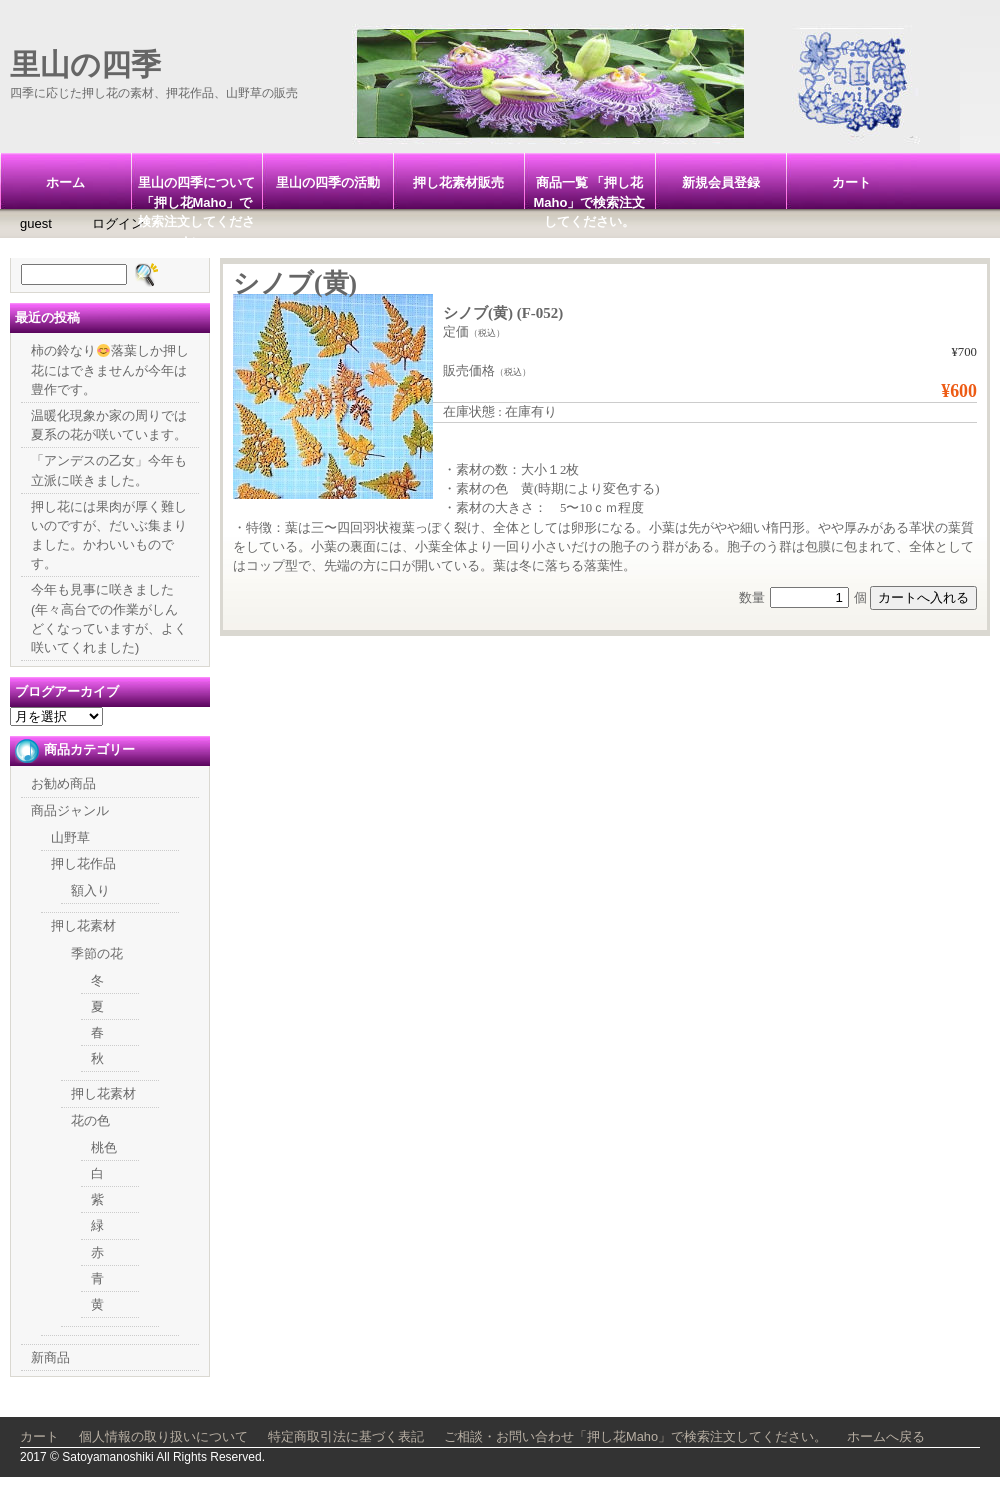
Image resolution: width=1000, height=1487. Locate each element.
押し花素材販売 (458, 182)
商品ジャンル (70, 810)
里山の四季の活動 (328, 182)
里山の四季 (85, 64)
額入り (90, 890)
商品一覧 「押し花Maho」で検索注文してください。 (590, 192)
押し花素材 (83, 925)
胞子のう (636, 547)
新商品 (50, 1357)
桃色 (104, 1147)
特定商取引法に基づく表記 (346, 1436)
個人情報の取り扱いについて (163, 1436)
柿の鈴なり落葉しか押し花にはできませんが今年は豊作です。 (110, 369)
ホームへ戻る (886, 1436)
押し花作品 (83, 863)
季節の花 (97, 953)
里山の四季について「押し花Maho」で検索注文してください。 (196, 192)
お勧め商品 (63, 783)
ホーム (65, 182)
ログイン (118, 223)
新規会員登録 (721, 182)
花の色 (90, 1120)
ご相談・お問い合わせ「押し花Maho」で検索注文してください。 (635, 1436)
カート (851, 182)
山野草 (70, 837)
